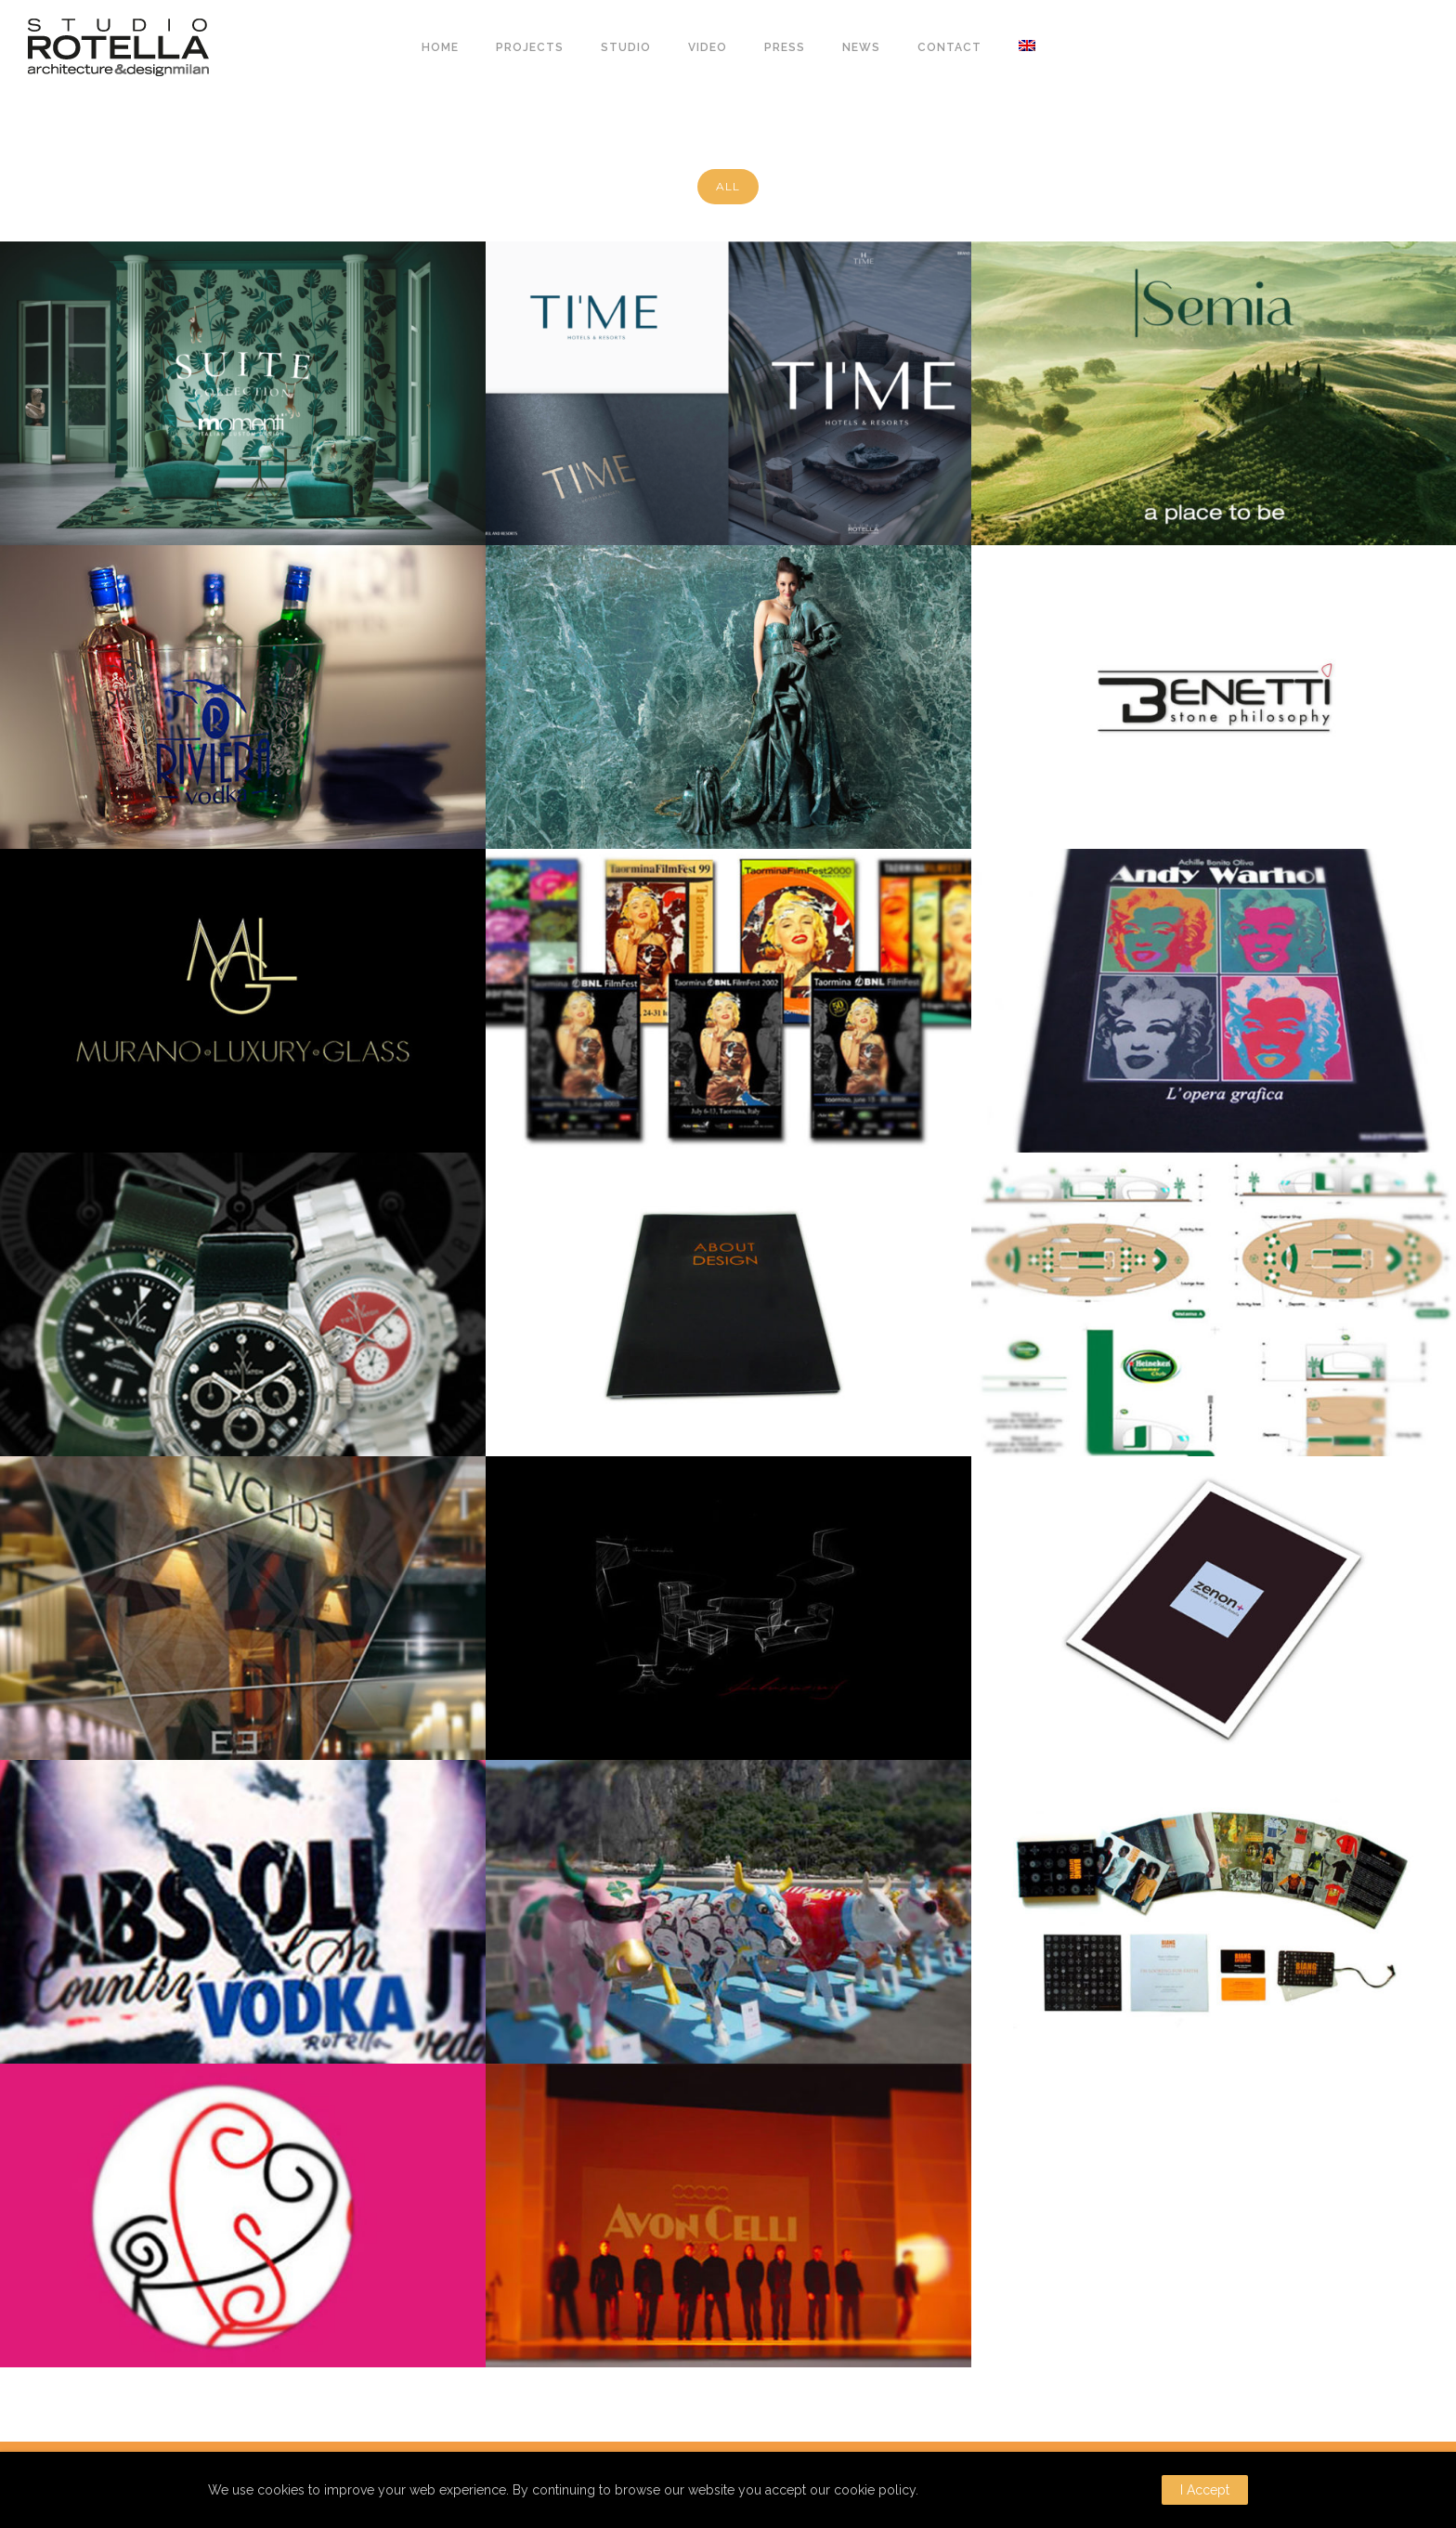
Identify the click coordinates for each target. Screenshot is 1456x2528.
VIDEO (707, 47)
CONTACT (949, 47)
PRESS (784, 47)
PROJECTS (530, 47)
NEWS (861, 47)
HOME (440, 47)
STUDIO (626, 47)
